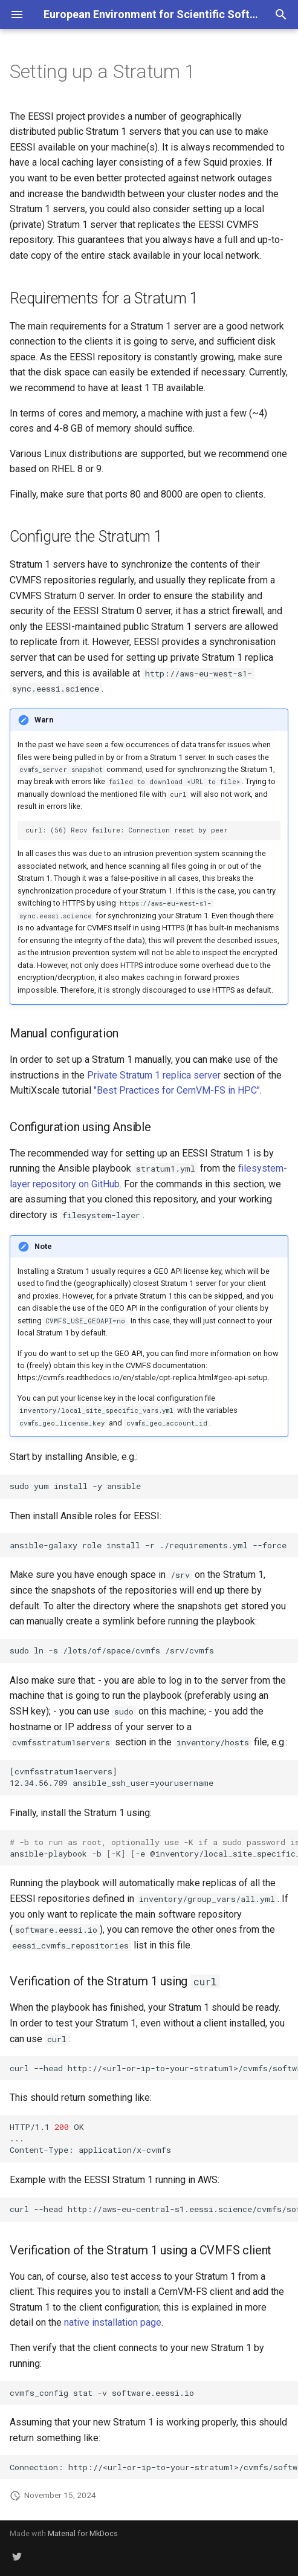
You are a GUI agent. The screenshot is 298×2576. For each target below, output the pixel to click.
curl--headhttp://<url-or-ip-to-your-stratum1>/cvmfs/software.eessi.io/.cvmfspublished (154, 2068)
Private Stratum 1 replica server (154, 1075)
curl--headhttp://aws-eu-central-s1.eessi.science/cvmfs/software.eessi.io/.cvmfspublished (154, 2209)
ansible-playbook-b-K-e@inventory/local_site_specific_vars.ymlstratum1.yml (154, 1848)
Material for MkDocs (83, 2533)
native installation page (112, 2322)
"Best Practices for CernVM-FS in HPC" (177, 1090)
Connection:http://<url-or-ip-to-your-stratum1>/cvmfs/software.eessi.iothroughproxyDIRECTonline (154, 2467)
